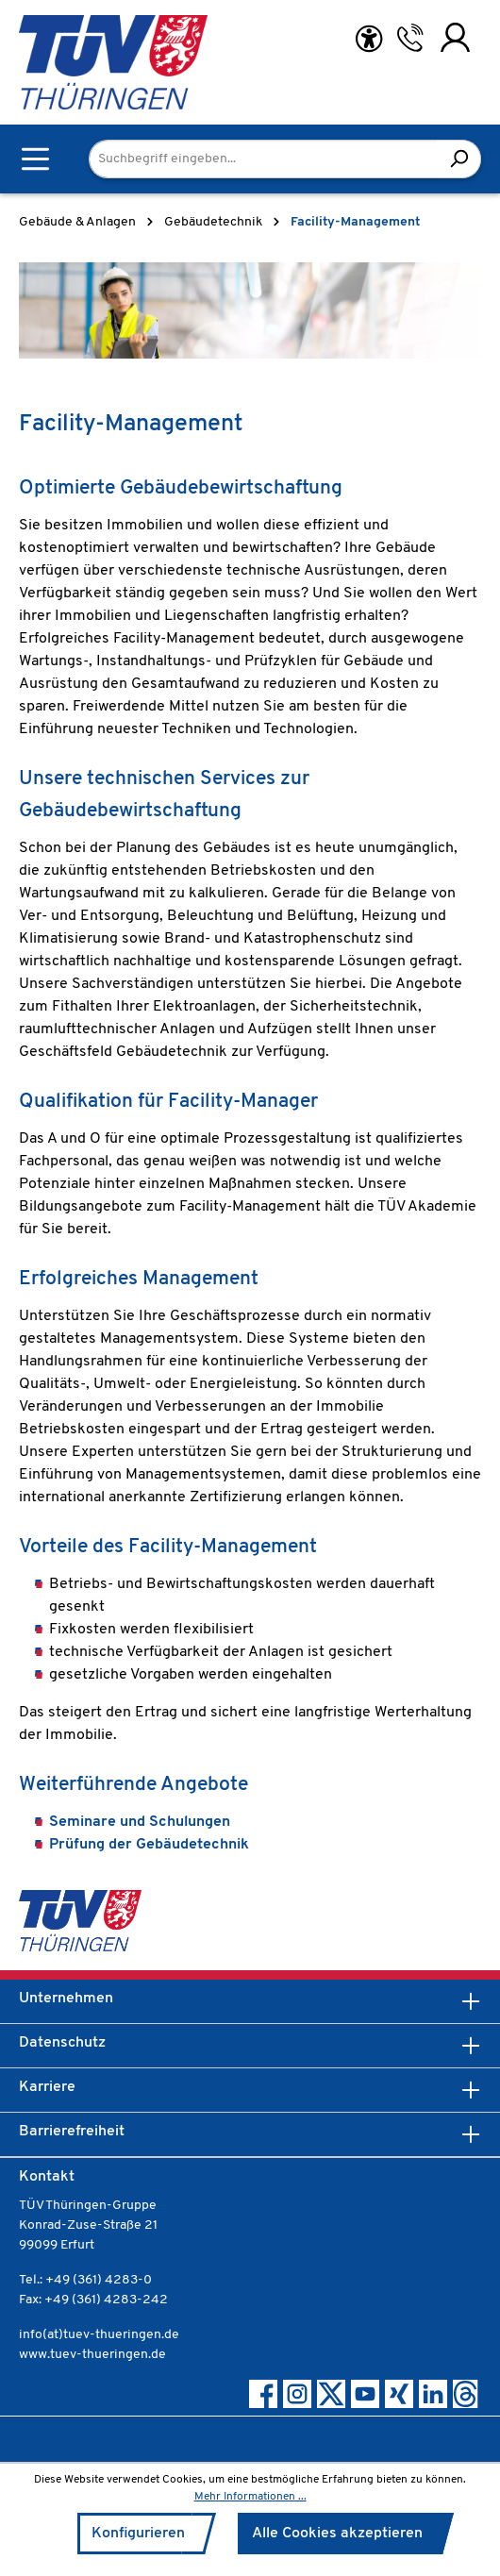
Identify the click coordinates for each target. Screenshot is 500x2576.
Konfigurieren (138, 2533)
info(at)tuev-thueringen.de (99, 2335)
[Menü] (35, 159)
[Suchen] (459, 159)
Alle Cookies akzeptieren (337, 2533)
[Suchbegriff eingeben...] (263, 159)
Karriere (47, 2087)
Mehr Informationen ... (250, 2496)
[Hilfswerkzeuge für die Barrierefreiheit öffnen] (368, 39)
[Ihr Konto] (455, 37)
